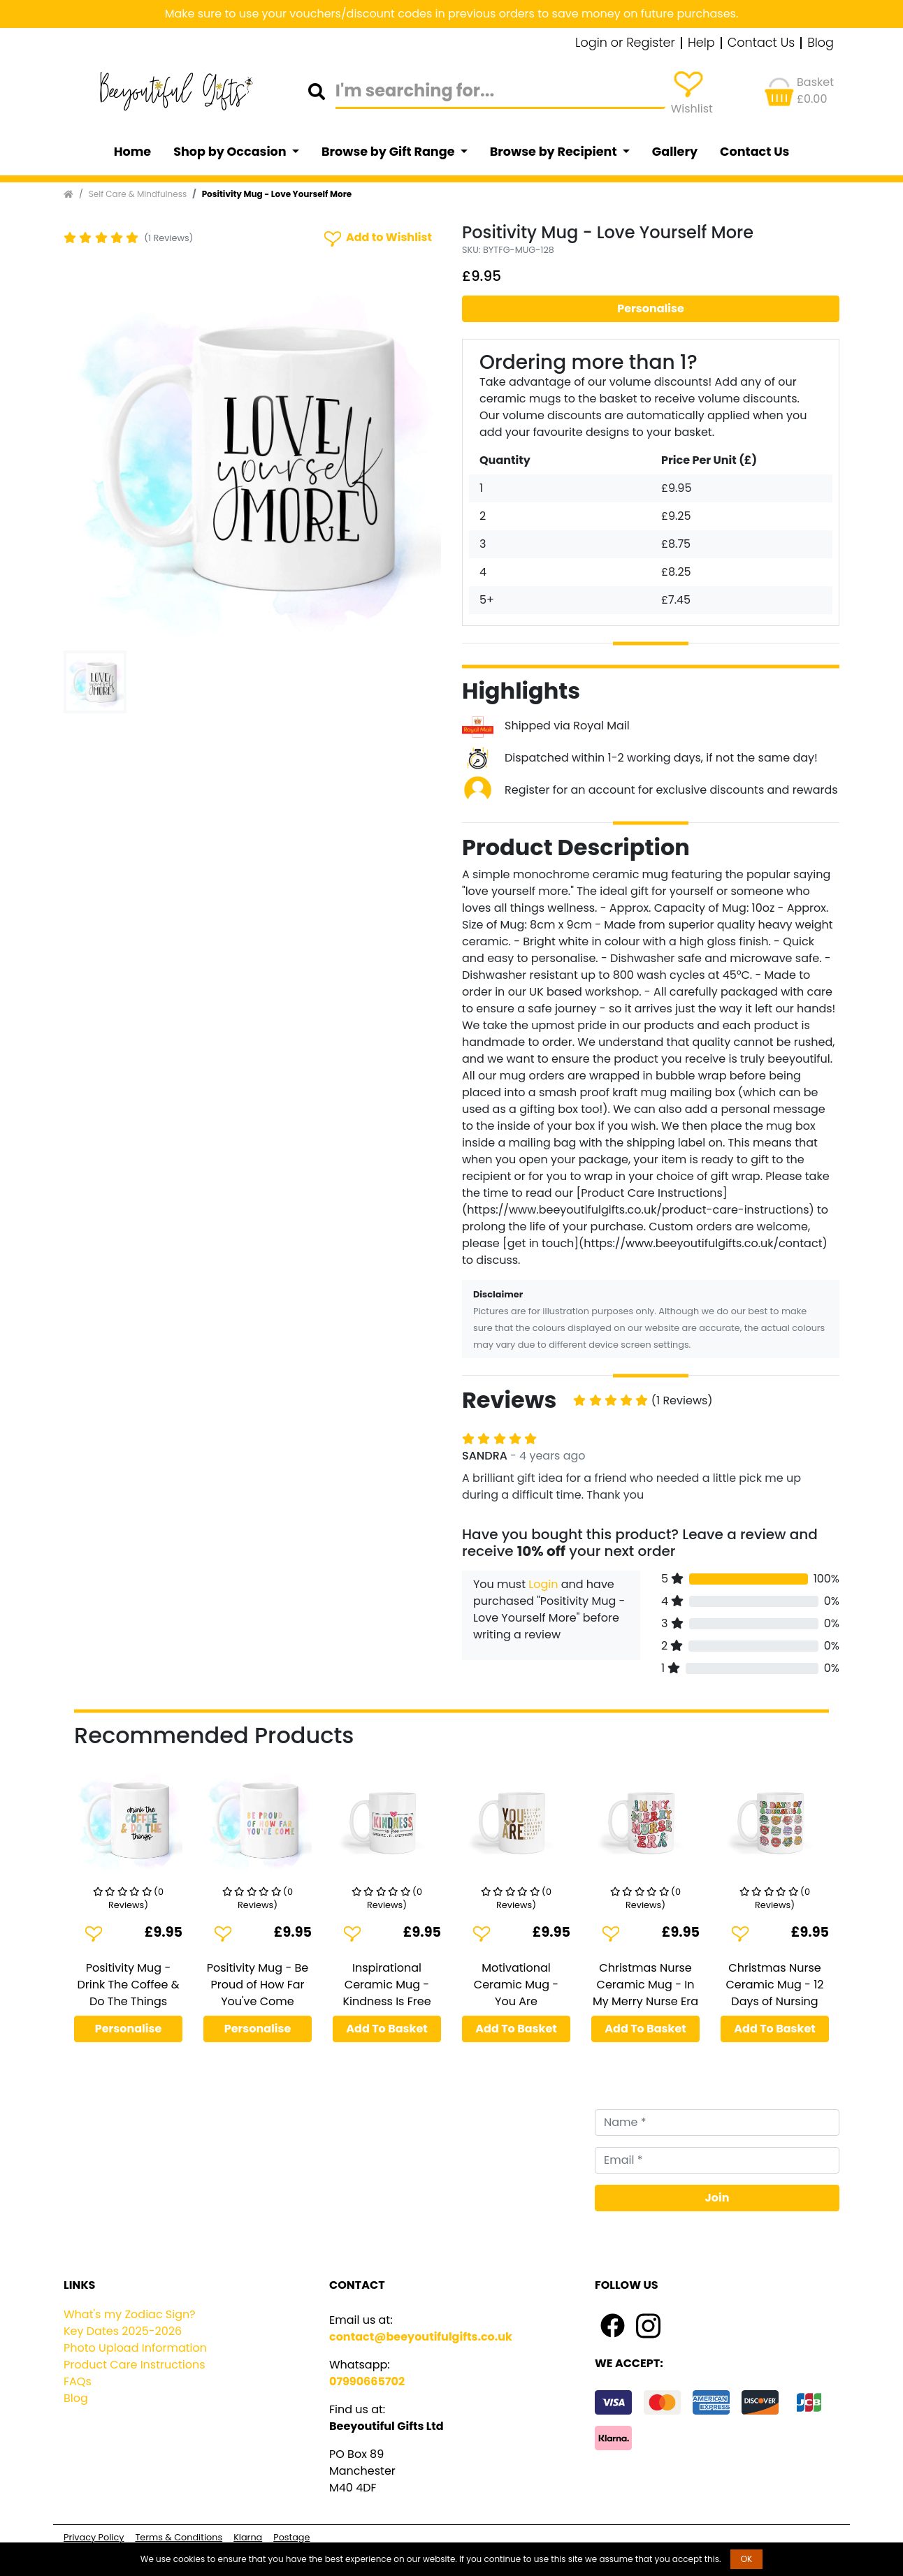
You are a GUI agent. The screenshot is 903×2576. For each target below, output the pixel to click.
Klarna (247, 2537)
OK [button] (747, 2559)
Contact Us (761, 43)
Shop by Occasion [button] (231, 151)
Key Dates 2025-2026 (123, 2331)
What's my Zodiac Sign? (130, 2314)
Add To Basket (387, 2029)
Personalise (650, 308)
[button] (92, 456)
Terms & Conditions (178, 2537)
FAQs (78, 2381)
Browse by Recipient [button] (555, 151)
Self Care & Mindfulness (138, 194)
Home (133, 151)
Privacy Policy (94, 2537)
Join (717, 2198)
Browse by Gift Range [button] (389, 151)
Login (543, 1584)
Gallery (675, 151)
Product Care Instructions (134, 2365)
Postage (291, 2537)
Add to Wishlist (377, 238)
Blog (820, 43)
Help (701, 43)
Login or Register (625, 43)
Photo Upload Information (135, 2348)
